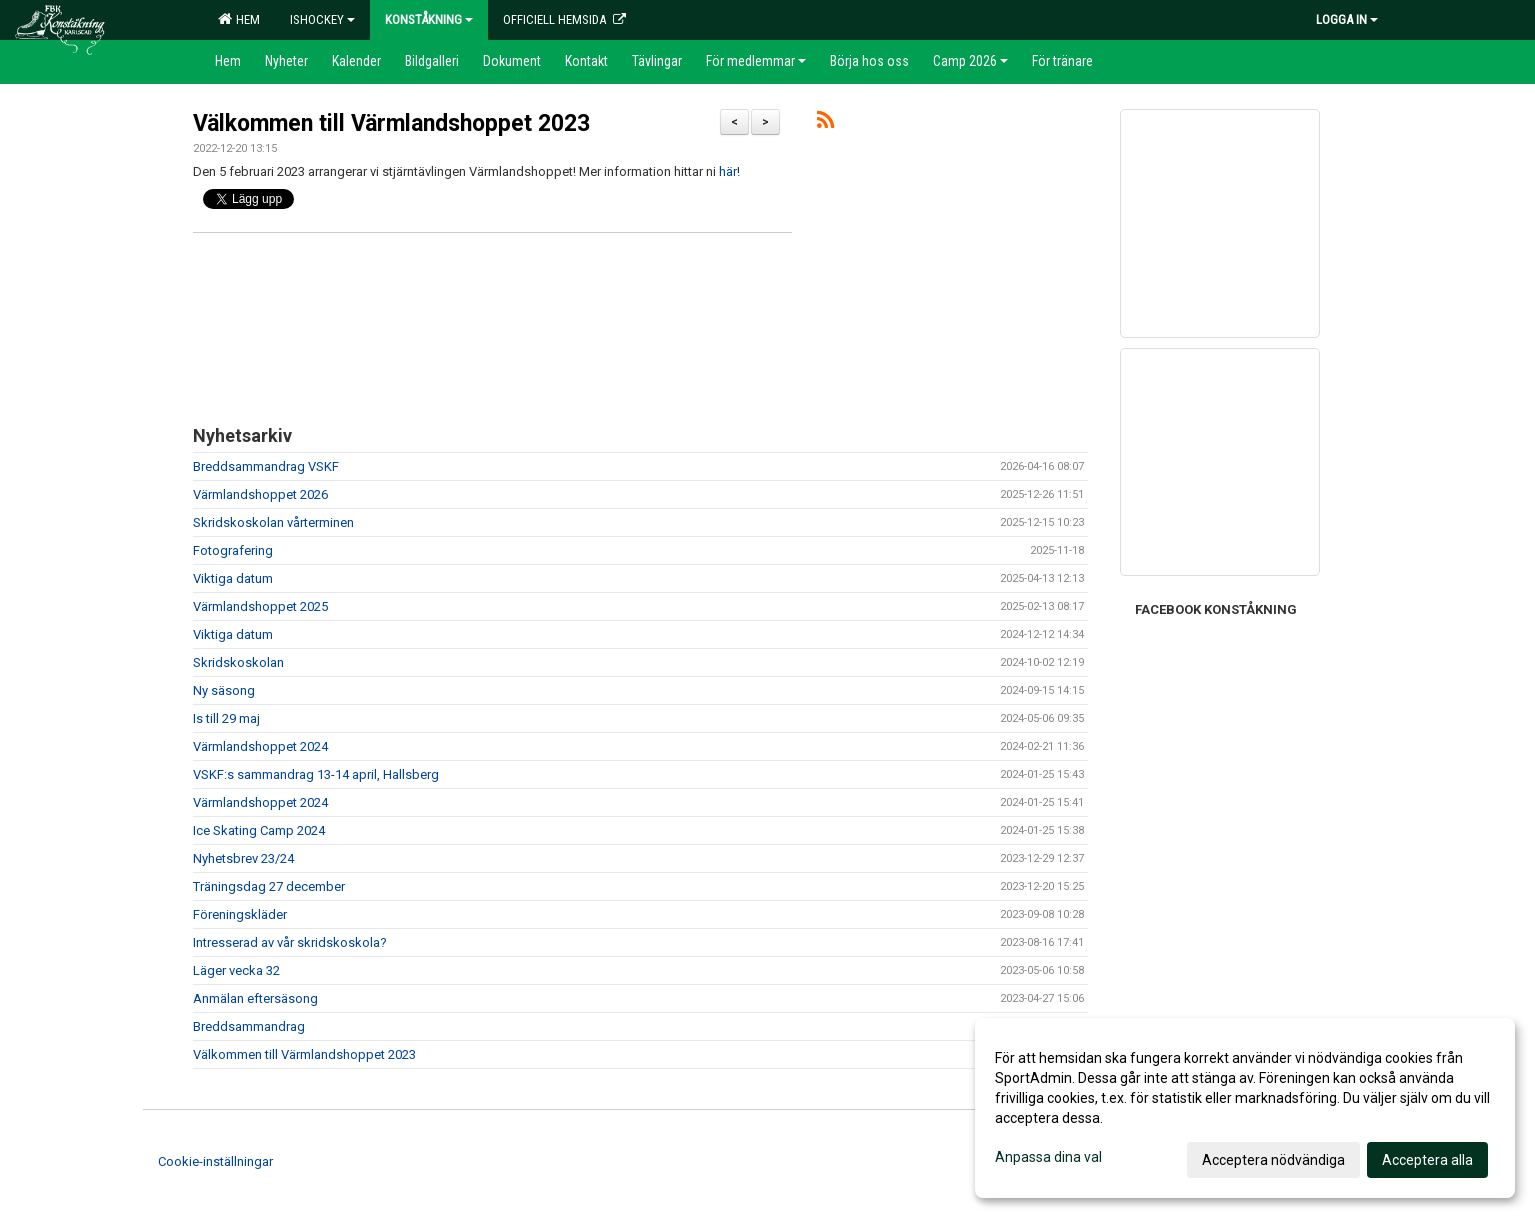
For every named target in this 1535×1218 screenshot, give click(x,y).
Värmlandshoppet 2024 (260, 746)
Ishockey (322, 19)
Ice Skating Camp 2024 (259, 830)
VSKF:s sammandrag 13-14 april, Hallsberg (316, 774)
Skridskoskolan (238, 662)
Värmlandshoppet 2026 (260, 494)
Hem (239, 19)
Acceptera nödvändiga (1273, 1160)
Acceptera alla (1427, 1160)
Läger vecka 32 (236, 970)
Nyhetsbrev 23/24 (243, 858)
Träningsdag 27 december (269, 886)
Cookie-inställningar (215, 1161)
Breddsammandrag (249, 1026)
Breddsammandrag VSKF (266, 466)
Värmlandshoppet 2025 (260, 606)
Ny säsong (224, 690)
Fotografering (233, 550)
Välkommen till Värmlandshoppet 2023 (391, 123)
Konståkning (429, 19)
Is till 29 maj (226, 718)
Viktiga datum (233, 578)
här (728, 171)
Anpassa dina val (1048, 1157)
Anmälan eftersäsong (255, 998)
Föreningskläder (240, 914)
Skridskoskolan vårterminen (273, 522)
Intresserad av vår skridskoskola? (290, 942)
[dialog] (1245, 1108)
